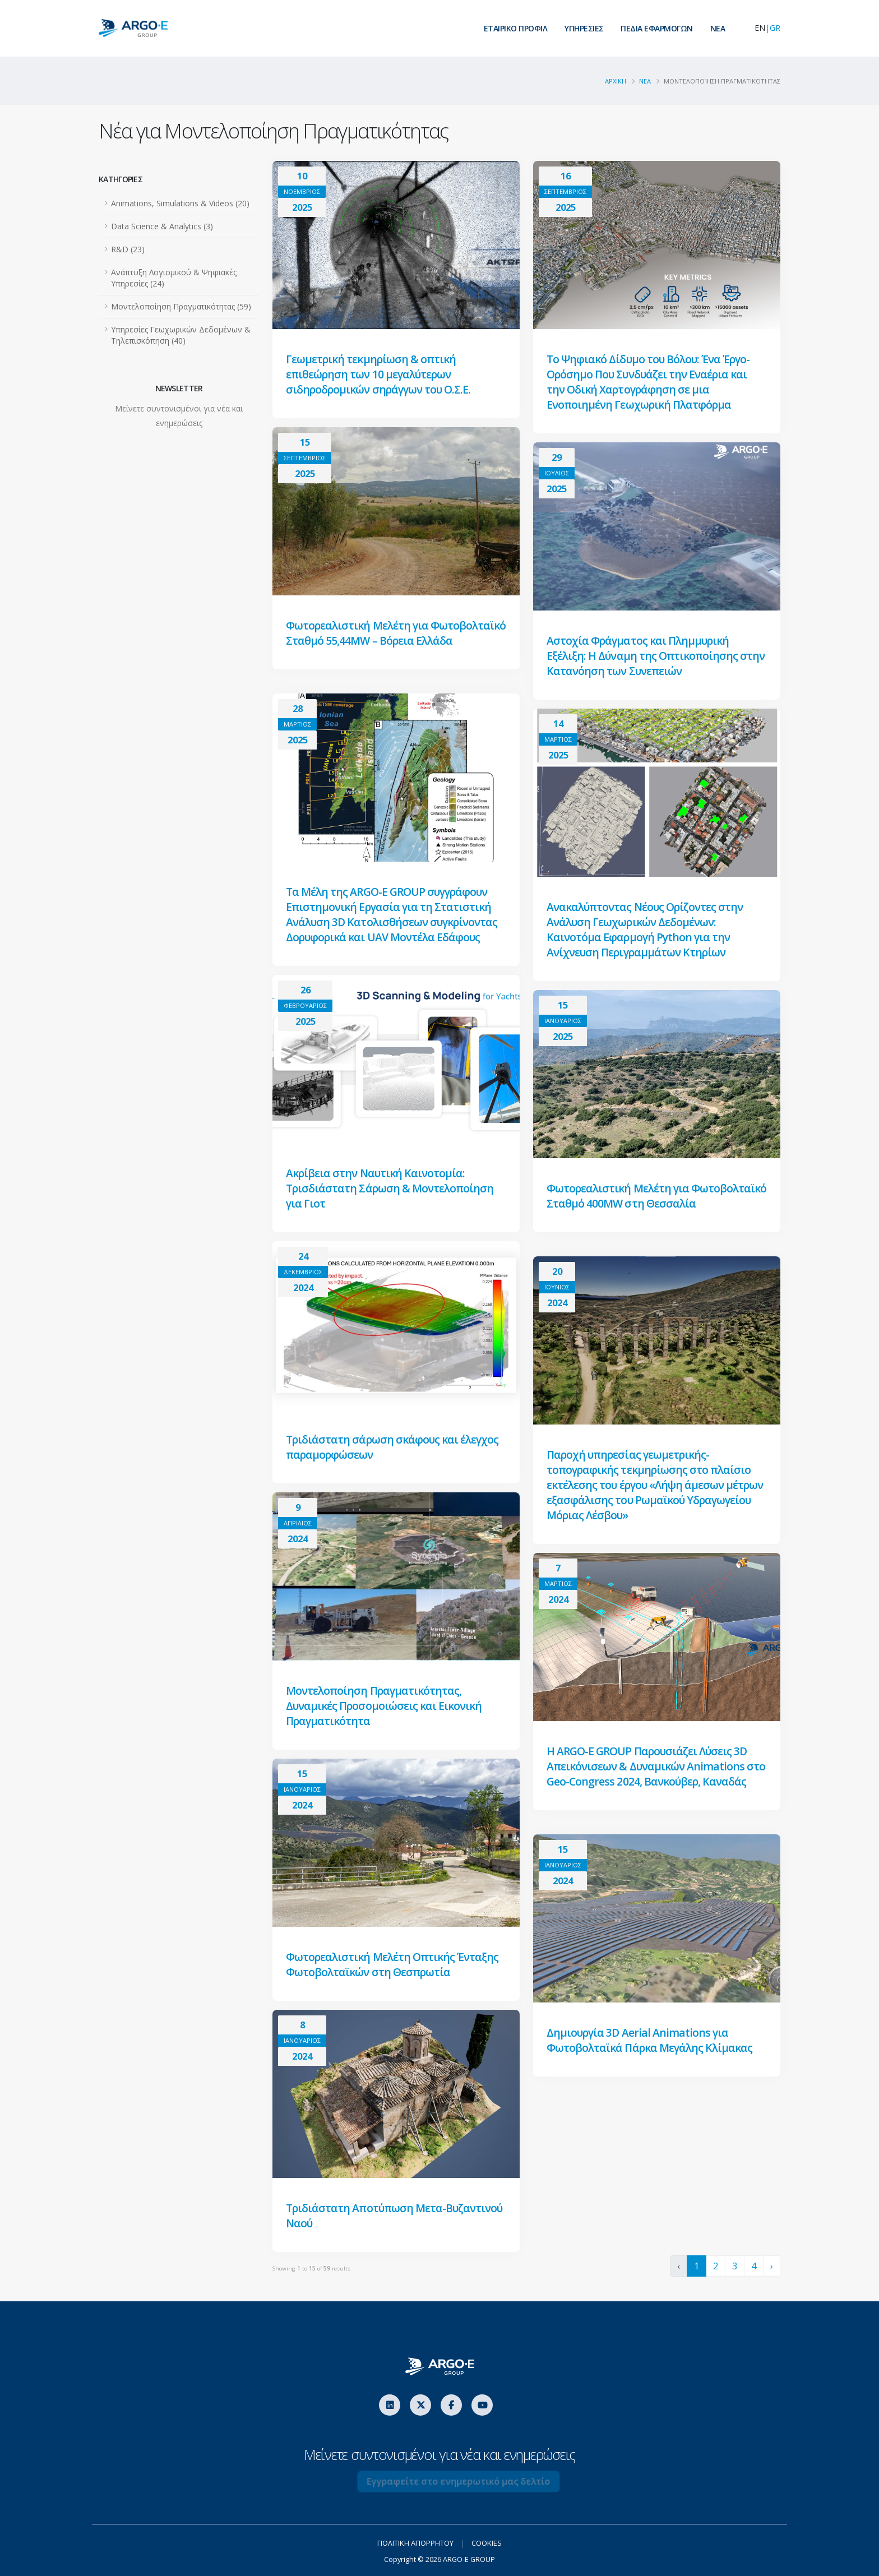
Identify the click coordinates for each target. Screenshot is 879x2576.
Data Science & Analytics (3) (162, 226)
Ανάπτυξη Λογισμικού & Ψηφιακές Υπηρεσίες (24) (174, 278)
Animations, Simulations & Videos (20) (180, 203)
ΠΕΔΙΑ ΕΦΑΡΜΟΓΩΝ (657, 28)
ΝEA (717, 28)
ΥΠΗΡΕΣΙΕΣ (584, 28)
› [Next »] (771, 2266)
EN (760, 27)
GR (775, 27)
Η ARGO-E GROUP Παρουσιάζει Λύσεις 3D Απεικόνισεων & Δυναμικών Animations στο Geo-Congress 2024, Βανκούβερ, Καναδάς (648, 1773)
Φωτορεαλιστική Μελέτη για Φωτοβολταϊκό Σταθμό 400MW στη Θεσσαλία (635, 1203)
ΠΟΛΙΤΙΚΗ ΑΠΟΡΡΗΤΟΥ (414, 2542)
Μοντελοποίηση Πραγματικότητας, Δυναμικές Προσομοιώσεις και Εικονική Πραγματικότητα (385, 1705)
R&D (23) (128, 249)
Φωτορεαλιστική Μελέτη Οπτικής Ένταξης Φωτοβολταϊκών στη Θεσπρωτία (393, 1964)
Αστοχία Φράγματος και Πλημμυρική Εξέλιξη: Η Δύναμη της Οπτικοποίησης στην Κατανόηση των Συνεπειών (657, 655)
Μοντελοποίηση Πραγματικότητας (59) (181, 306)
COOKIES (492, 2542)
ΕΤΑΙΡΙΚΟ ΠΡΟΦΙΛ (516, 28)
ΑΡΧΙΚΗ (615, 81)
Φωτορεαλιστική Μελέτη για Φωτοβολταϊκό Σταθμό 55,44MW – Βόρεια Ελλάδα (389, 640)
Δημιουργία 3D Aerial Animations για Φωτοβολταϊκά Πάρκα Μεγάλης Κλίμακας (651, 2040)
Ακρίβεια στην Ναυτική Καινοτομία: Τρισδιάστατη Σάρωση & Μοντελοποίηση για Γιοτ (390, 1188)
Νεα (645, 81)
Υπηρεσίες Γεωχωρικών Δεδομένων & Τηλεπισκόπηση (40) (181, 335)
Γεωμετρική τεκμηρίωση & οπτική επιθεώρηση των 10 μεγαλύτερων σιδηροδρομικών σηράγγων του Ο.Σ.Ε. (378, 374)
